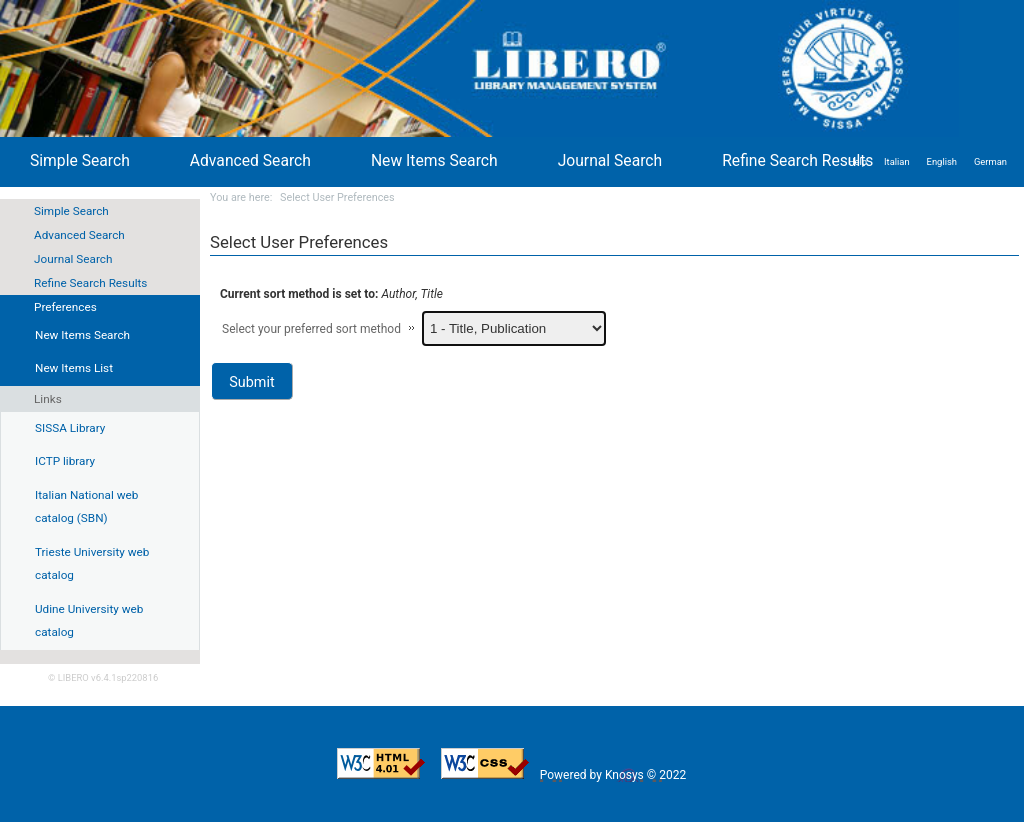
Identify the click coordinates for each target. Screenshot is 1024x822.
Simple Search (71, 211)
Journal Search (73, 259)
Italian (897, 161)
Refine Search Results (90, 283)
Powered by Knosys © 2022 (614, 775)
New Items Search (434, 160)
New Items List (74, 368)
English (942, 161)
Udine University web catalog (89, 621)
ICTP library (65, 461)
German (990, 161)
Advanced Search (79, 235)
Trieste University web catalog (92, 564)
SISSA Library (70, 428)
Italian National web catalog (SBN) (86, 507)
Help (857, 161)
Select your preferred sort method (311, 329)
